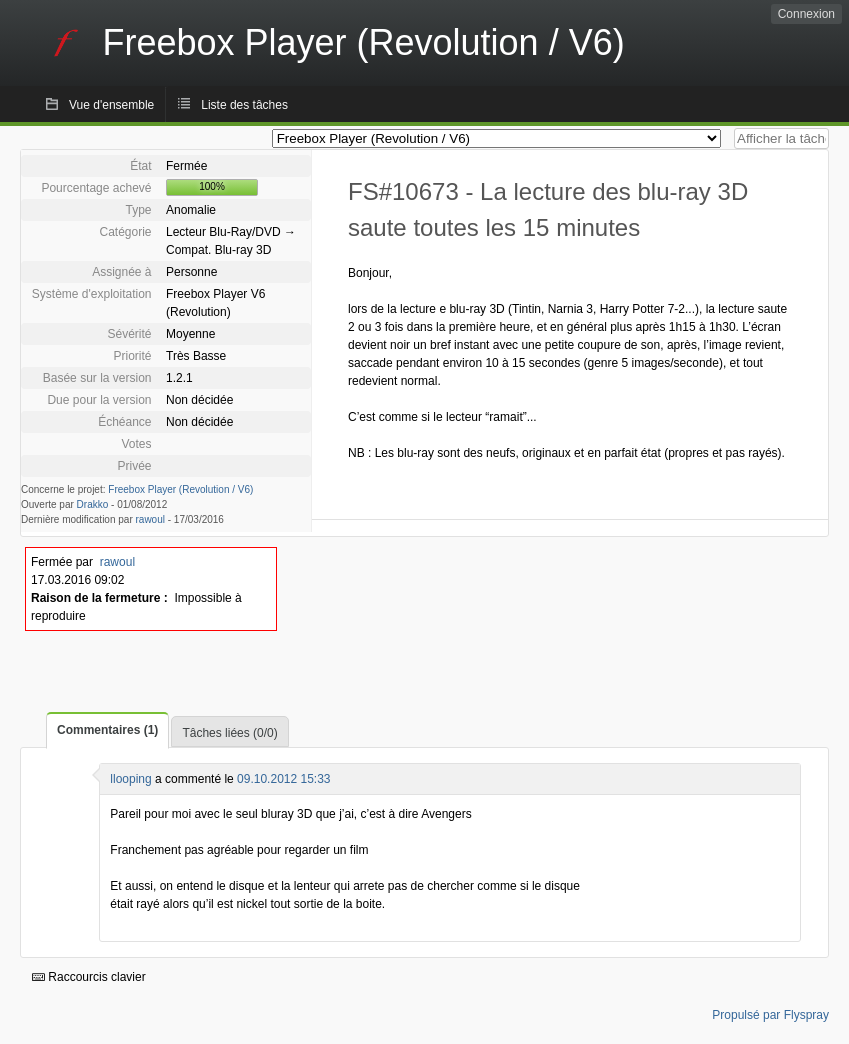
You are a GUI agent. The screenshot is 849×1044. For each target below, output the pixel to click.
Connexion (806, 14)
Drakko (93, 504)
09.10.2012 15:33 (283, 779)
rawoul (150, 519)
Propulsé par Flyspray (770, 1015)
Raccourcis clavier (89, 977)
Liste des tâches (244, 105)
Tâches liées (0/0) (229, 733)
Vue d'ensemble (111, 105)
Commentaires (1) (107, 730)
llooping (130, 779)
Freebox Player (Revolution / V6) (180, 489)
